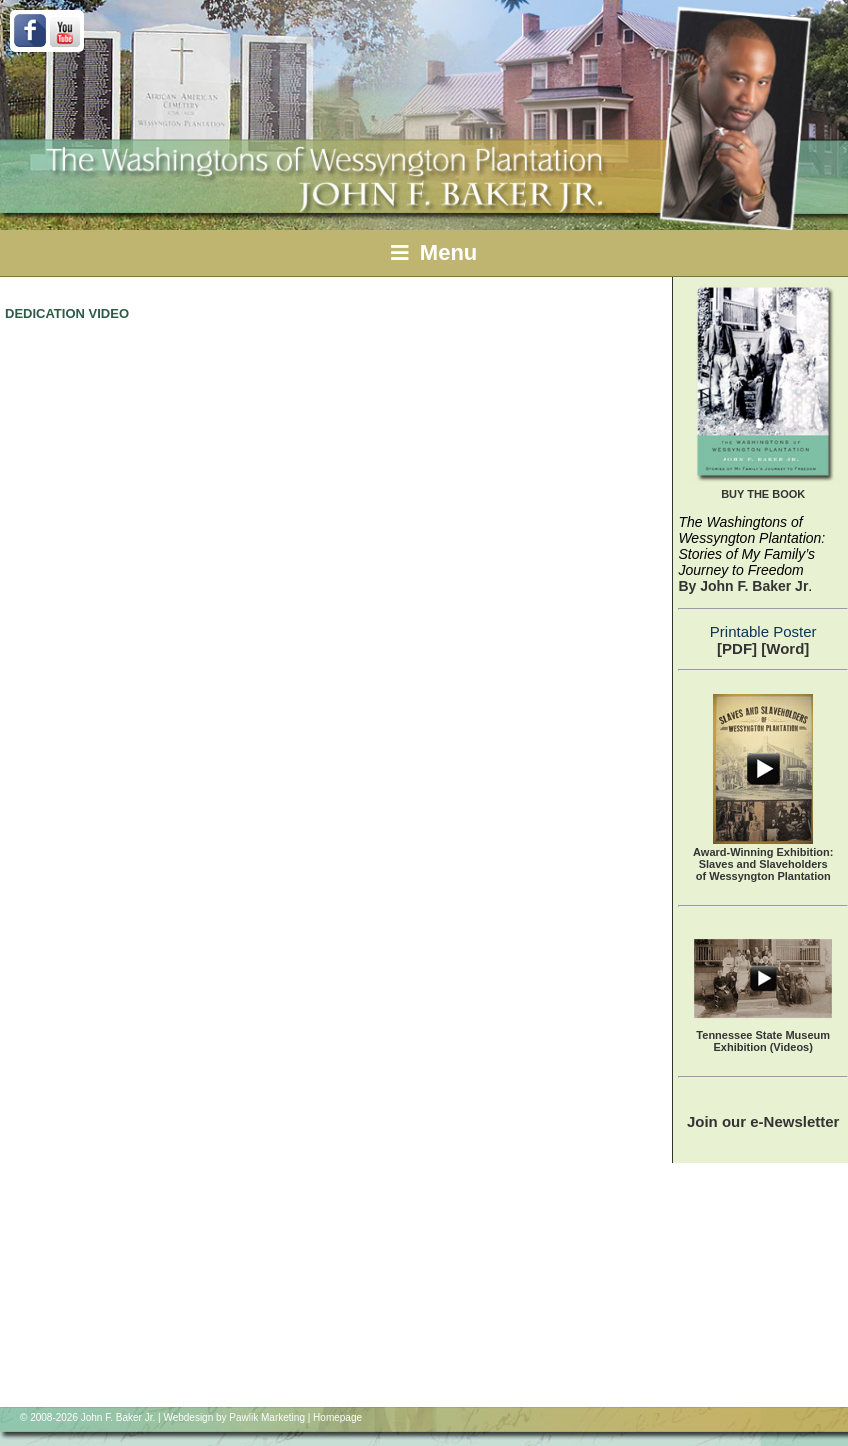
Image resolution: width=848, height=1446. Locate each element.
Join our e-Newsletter (763, 1121)
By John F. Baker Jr (743, 586)
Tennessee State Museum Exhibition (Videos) (763, 1041)
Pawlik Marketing (267, 1417)
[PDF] (737, 648)
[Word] (785, 648)
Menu (434, 252)
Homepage (337, 1417)
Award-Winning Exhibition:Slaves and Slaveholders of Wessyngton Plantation (763, 864)
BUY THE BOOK (763, 494)
